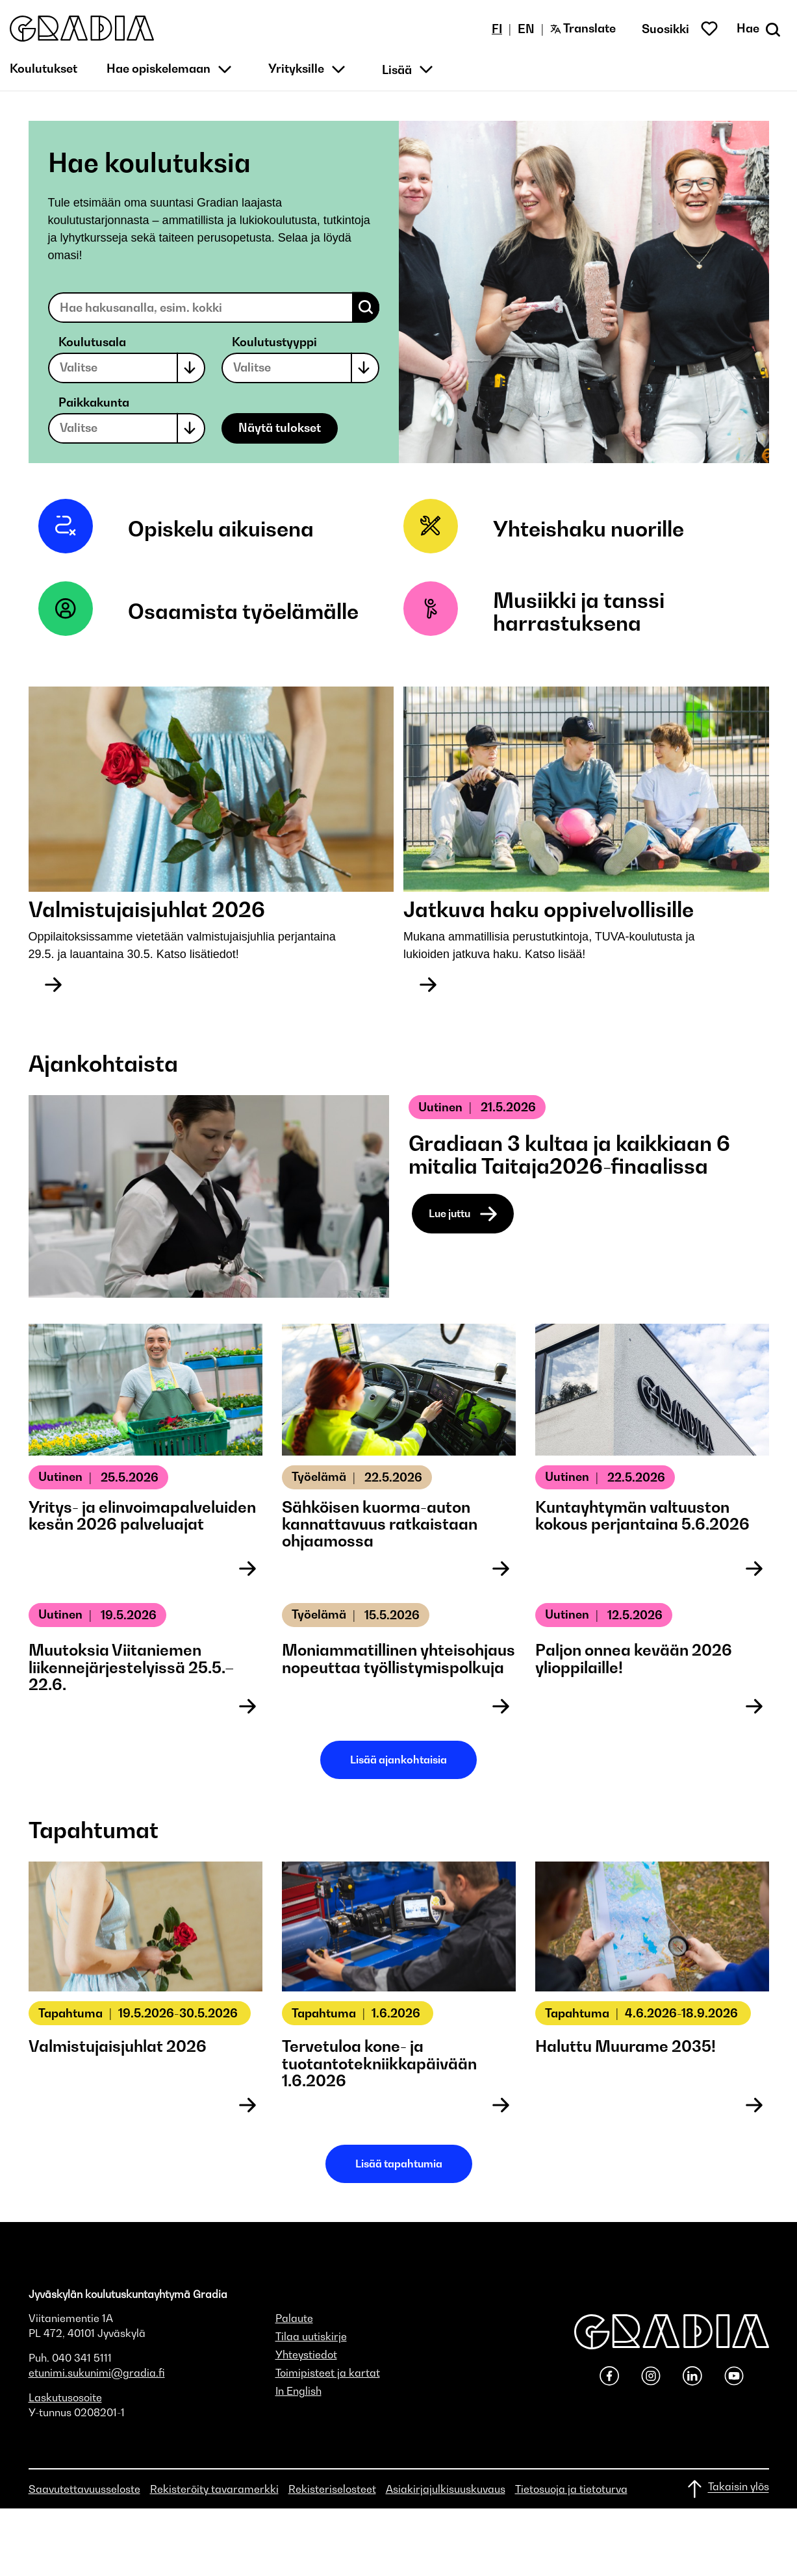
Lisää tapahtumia (398, 2163)
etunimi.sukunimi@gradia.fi (97, 2372)
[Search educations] (213, 307)
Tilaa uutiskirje (311, 2336)
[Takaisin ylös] (727, 2489)
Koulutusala (92, 342)
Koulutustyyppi (274, 342)
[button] (82, 29)
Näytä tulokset (279, 428)
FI (497, 29)
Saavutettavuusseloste (84, 2488)
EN (526, 29)
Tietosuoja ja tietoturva (571, 2488)
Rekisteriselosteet (332, 2488)
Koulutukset (43, 68)
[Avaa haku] (760, 29)
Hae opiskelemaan (158, 68)
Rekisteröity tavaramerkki (214, 2488)
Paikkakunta (93, 402)
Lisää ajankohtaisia (398, 1759)
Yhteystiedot (306, 2354)
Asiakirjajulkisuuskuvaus (445, 2488)
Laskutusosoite (65, 2397)
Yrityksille (296, 68)
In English (298, 2390)
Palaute (294, 2318)
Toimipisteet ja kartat (327, 2372)
